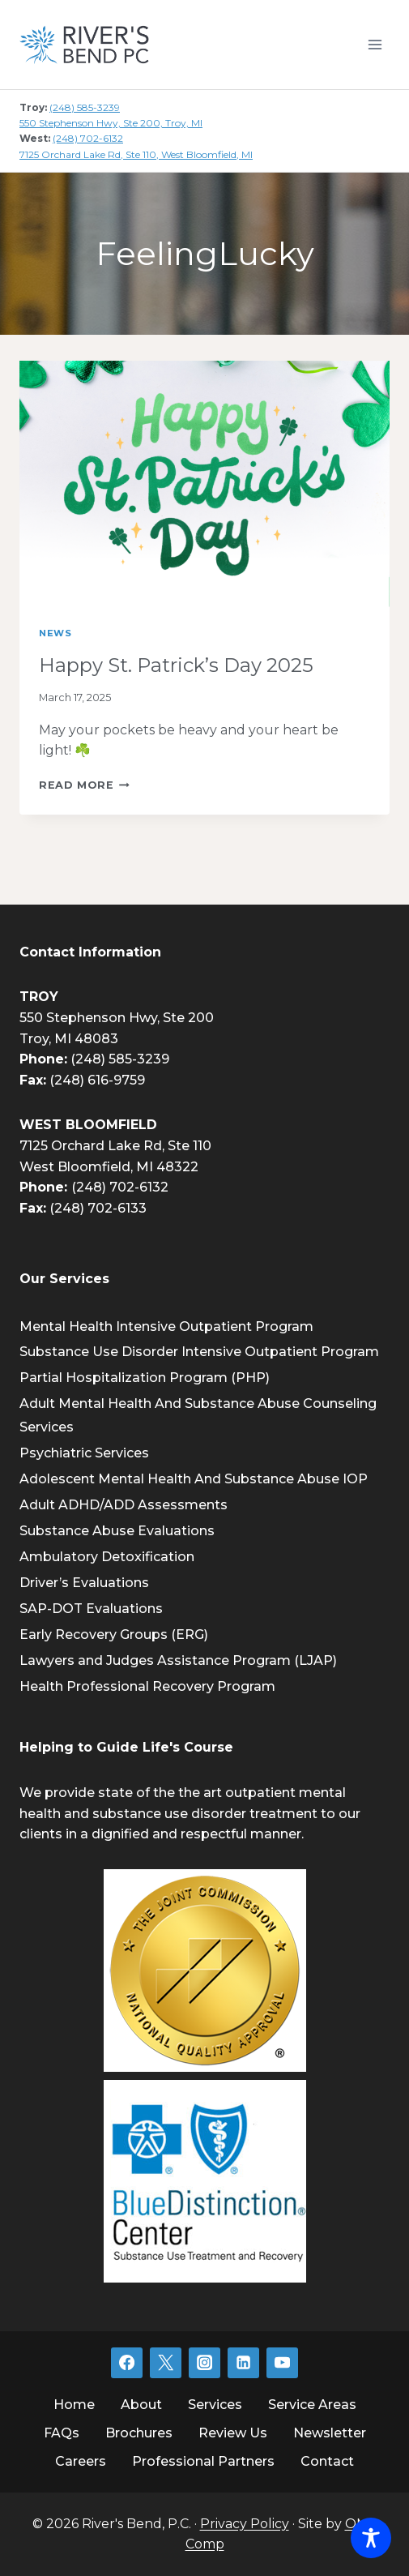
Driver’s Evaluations (84, 1582)
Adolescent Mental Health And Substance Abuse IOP (193, 1479)
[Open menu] (375, 44)
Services (215, 2404)
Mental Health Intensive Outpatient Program (166, 1326)
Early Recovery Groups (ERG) (113, 1634)
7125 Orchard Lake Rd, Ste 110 (115, 1145)
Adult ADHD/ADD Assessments (123, 1505)
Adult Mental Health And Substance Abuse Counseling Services (198, 1415)
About (141, 2404)
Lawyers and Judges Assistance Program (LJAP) (178, 1660)
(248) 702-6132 (88, 138)
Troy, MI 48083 (68, 1038)
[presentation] (204, 484)
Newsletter (329, 2433)
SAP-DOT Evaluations (91, 1608)
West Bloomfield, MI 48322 (108, 1167)
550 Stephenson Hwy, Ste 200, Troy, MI (110, 123)
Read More (84, 785)
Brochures (139, 2433)
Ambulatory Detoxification (106, 1556)
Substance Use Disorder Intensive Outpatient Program (199, 1351)
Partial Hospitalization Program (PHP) (144, 1377)
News (55, 633)
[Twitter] (165, 2362)
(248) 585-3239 (84, 107)
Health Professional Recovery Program (147, 1686)
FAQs (61, 2433)
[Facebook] (126, 2362)
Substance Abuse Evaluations (117, 1530)
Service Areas (312, 2404)
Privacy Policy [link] (244, 2523)
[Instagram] (204, 2362)
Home (74, 2404)
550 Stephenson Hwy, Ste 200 (116, 1017)
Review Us (232, 2433)
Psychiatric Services (84, 1453)
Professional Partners (203, 2461)
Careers (80, 2461)
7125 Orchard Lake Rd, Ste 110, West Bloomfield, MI (136, 154)
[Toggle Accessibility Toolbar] (371, 2538)
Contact (327, 2461)
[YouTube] (281, 2362)
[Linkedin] (243, 2362)
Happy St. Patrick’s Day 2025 (176, 665)
